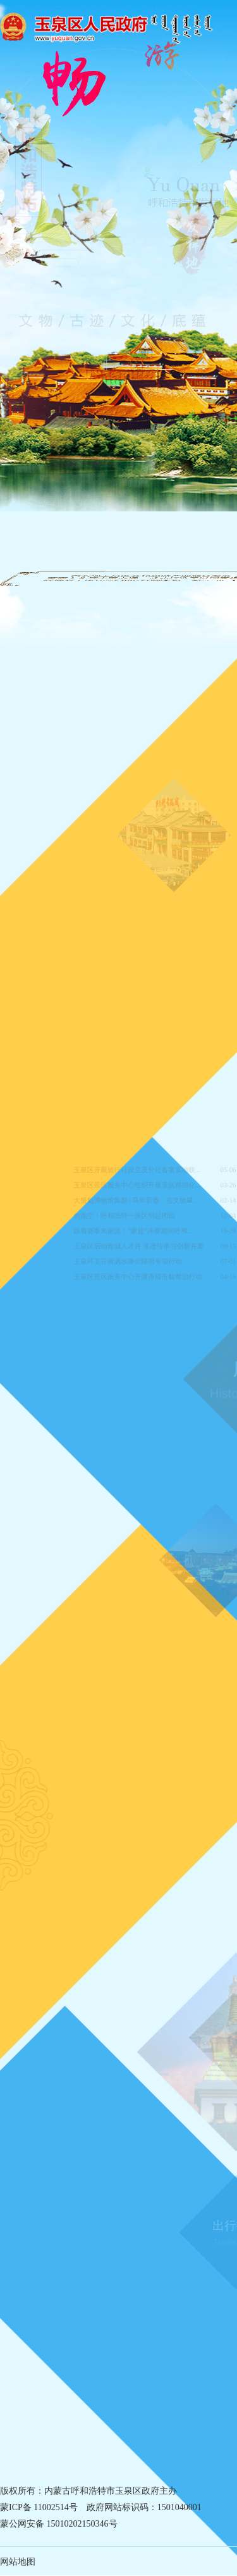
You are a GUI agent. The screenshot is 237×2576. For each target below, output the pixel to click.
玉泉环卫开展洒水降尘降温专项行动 (129, 1258)
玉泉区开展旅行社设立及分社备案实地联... (138, 1174)
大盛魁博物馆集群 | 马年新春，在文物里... (137, 1202)
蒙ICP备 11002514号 (39, 2507)
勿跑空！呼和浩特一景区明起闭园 (126, 1216)
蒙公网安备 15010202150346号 (59, 2524)
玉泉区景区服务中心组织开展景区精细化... (138, 1188)
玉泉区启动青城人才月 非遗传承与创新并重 (140, 1244)
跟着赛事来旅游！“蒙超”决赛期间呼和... (135, 1230)
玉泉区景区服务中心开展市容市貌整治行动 (139, 1272)
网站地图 (17, 2562)
